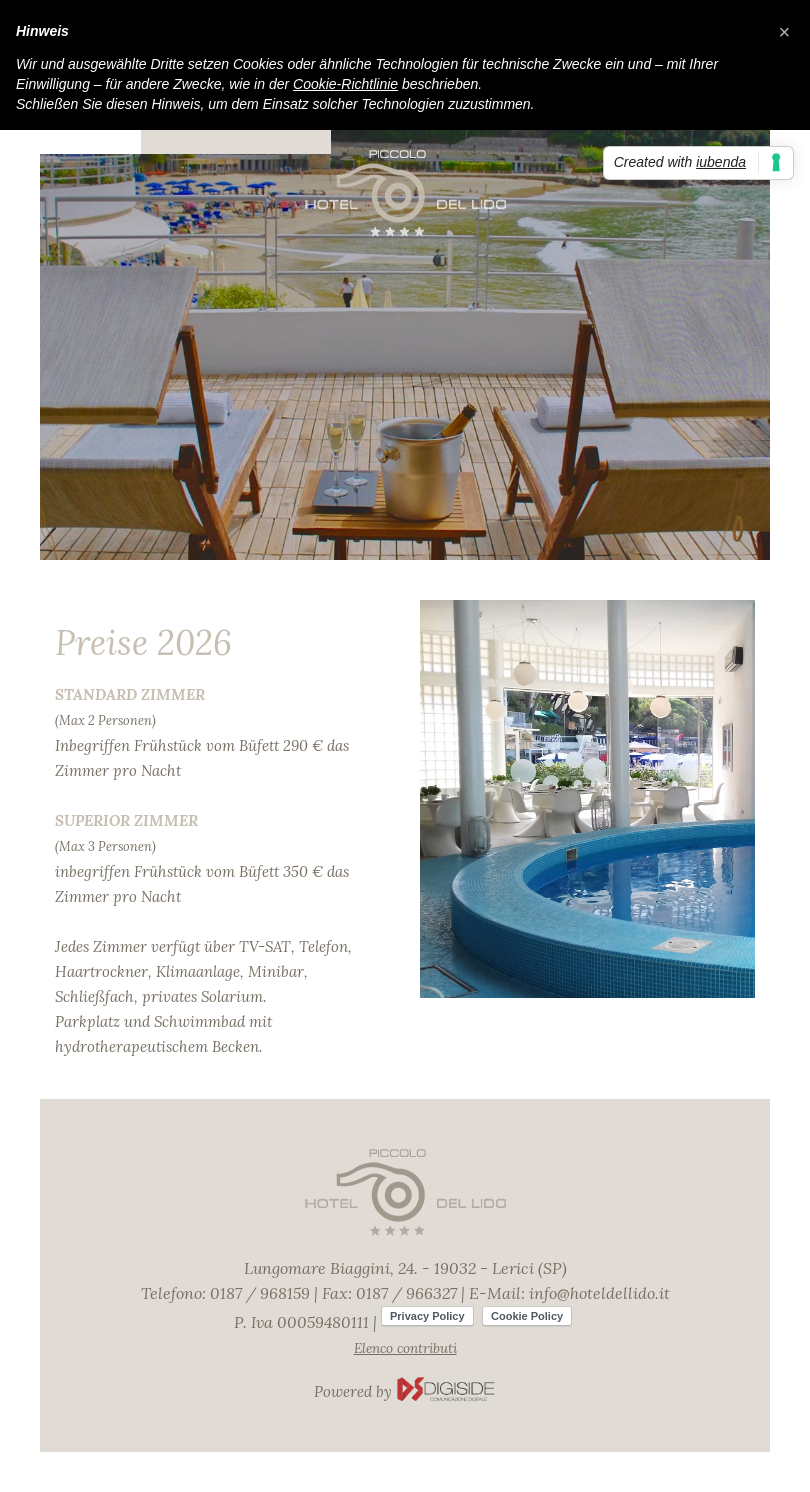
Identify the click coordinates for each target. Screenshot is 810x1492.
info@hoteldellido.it (599, 1293)
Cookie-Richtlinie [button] (345, 84)
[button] (784, 32)
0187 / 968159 (260, 1293)
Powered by (405, 1391)
